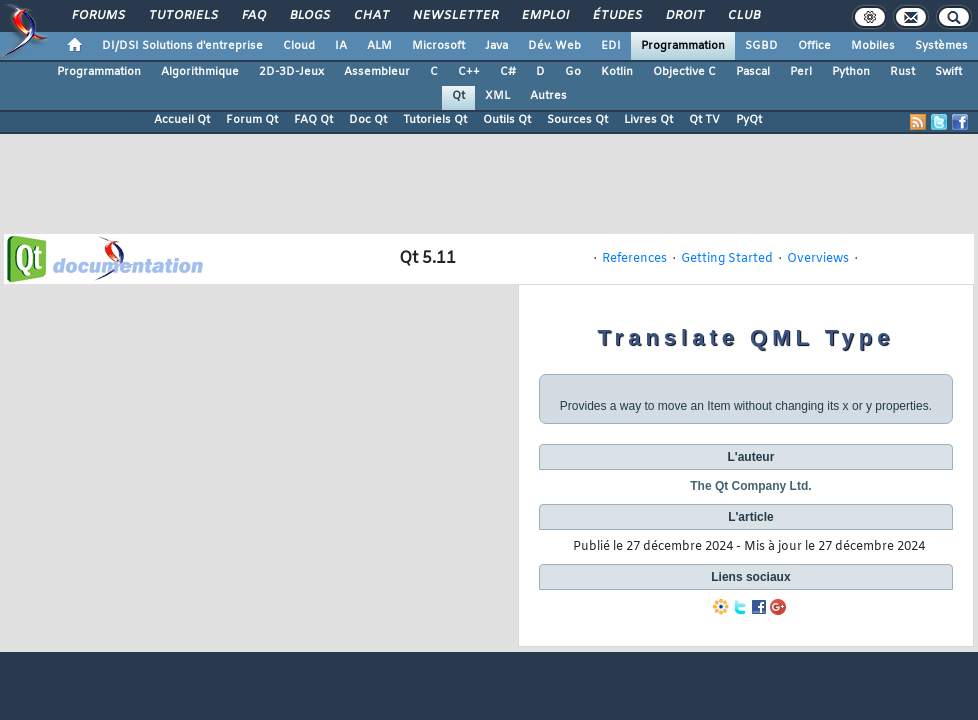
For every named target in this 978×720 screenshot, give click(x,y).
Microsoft (438, 46)
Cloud (299, 46)
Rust (902, 72)
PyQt (749, 120)
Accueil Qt (182, 120)
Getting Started (727, 259)
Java (496, 46)
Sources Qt (577, 120)
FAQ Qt (313, 120)
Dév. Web (554, 46)
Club (743, 16)
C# (508, 72)
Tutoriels (182, 16)
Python (851, 72)
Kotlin (617, 72)
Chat (370, 16)
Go (573, 72)
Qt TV (704, 120)
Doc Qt (368, 120)
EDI (611, 46)
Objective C (684, 72)
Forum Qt (252, 120)
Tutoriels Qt (435, 120)
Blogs (309, 16)
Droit (684, 16)
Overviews (818, 259)
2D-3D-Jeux (291, 72)
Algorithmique (200, 72)
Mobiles (873, 46)
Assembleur (377, 72)
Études (616, 16)
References (634, 259)
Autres (548, 96)
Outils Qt (507, 120)
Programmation (683, 46)
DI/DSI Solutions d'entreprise (182, 46)
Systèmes (941, 46)
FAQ (253, 16)
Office (814, 46)
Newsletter (454, 16)
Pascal (753, 72)
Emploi (544, 16)
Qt (458, 96)
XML (497, 96)
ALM (379, 46)
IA (341, 46)
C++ (469, 72)
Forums (97, 16)
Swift (948, 72)
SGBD (761, 46)
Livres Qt (648, 120)
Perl (801, 72)
